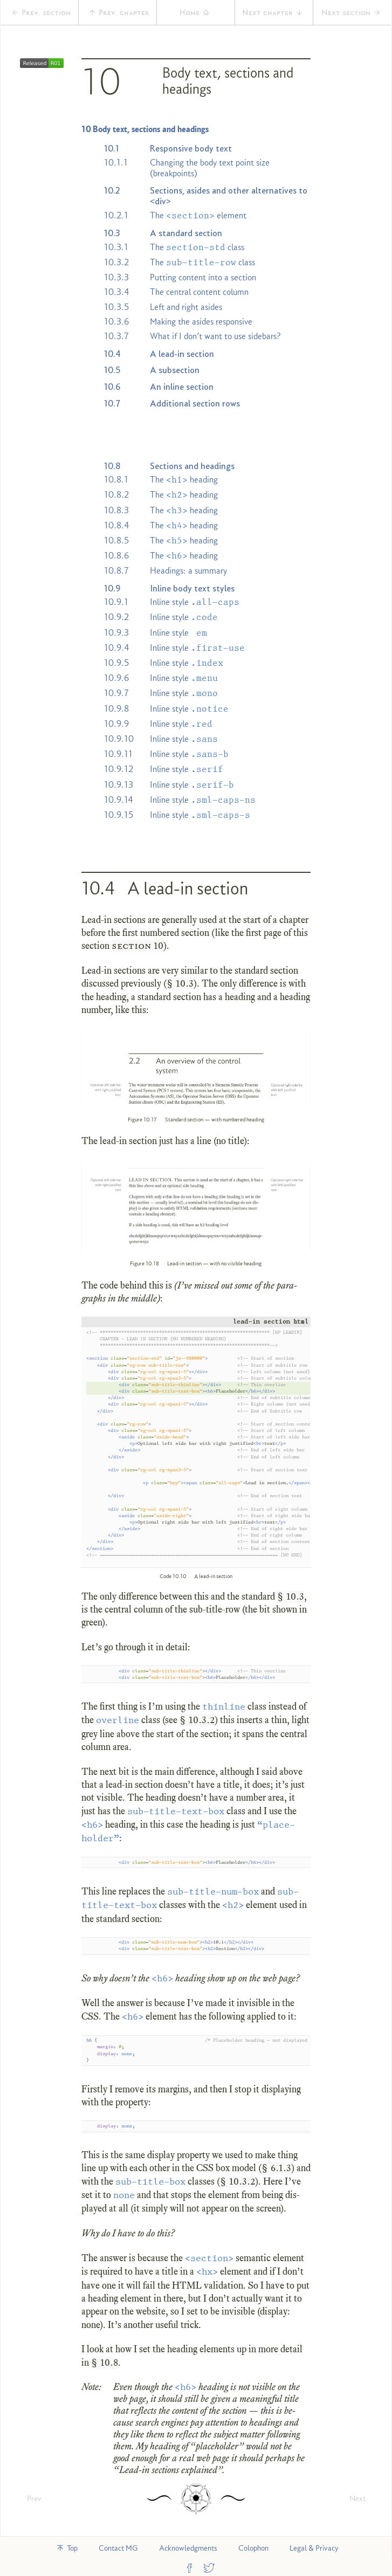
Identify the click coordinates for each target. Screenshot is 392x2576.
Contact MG (118, 2548)
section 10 (137, 946)
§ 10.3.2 (197, 1720)
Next (357, 2498)
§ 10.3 (180, 983)
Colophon (253, 2548)
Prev (34, 2498)
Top (67, 2548)
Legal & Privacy (314, 2548)
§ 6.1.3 (276, 2168)
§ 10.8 (104, 2362)
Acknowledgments (188, 2548)
